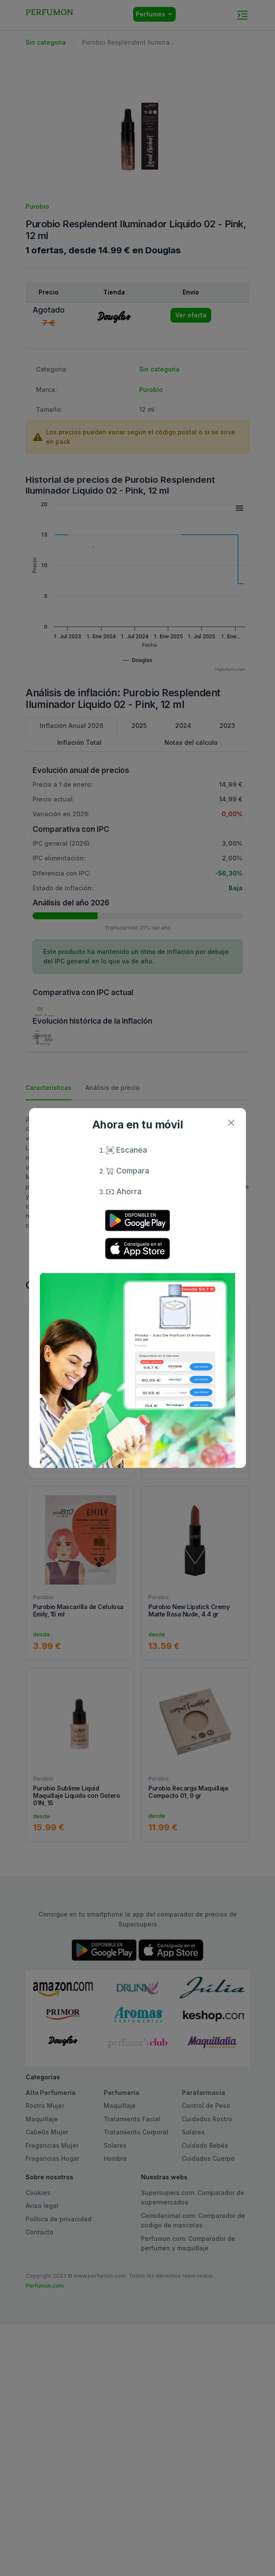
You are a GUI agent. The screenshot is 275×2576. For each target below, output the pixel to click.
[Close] (231, 1123)
